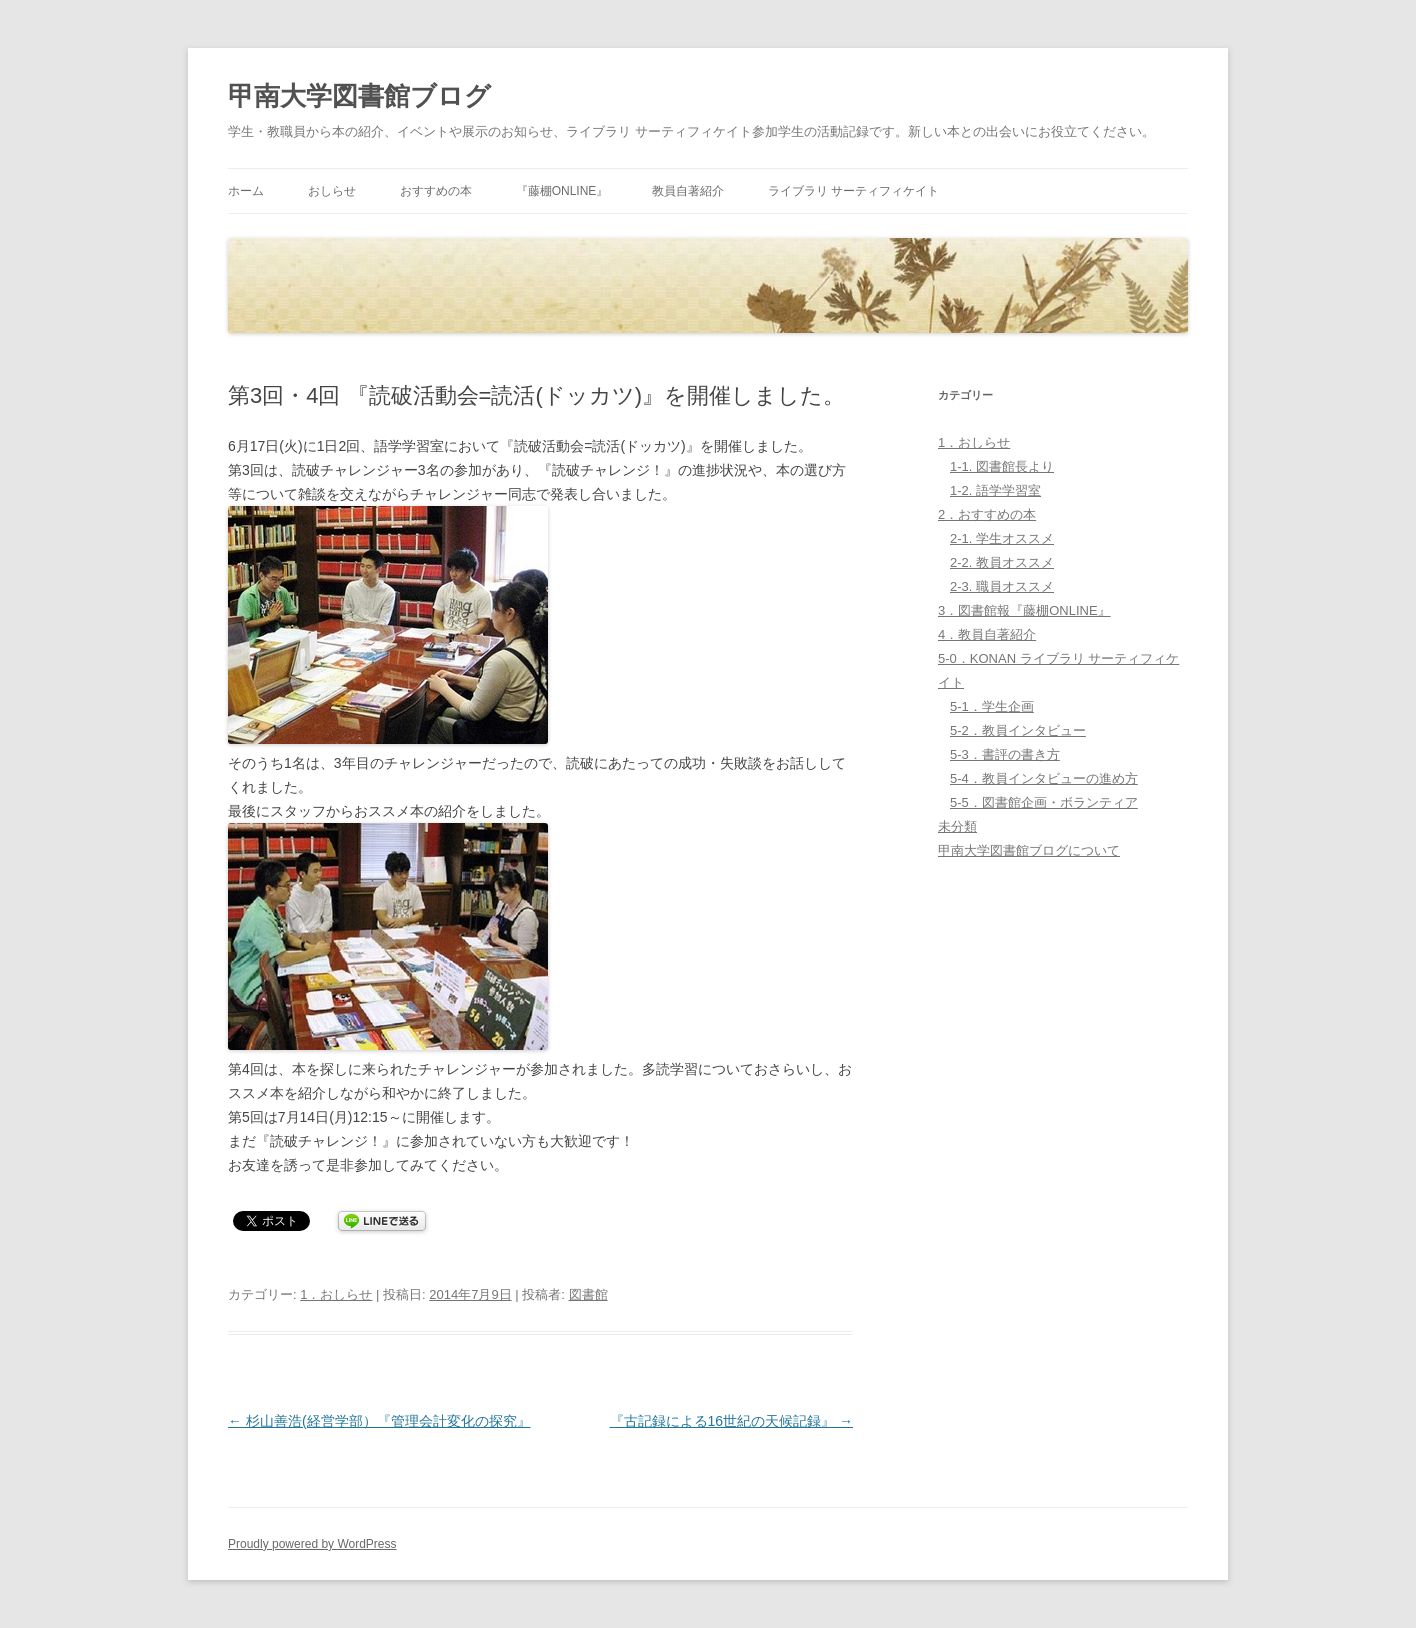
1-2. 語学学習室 (995, 490)
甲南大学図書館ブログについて (1029, 850)
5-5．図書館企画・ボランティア (1044, 802)
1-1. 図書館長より (1002, 466)
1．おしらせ (336, 1294)
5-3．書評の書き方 (1005, 754)
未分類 (957, 826)
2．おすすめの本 (987, 514)
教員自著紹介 (688, 191)
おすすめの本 (436, 191)
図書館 (588, 1294)
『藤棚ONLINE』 (562, 191)
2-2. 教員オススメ (1002, 562)
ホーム (246, 191)
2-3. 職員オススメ (1002, 586)
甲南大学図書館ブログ (359, 96)
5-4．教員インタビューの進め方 (1044, 778)
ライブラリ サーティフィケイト (853, 191)
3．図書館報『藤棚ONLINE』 (1024, 610)
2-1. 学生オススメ (1002, 538)
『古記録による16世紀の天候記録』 (731, 1421)
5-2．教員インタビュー (1018, 730)
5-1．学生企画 (992, 706)
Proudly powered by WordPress (312, 1544)
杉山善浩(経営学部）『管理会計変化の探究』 (379, 1421)
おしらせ (332, 191)
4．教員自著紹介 (987, 634)
